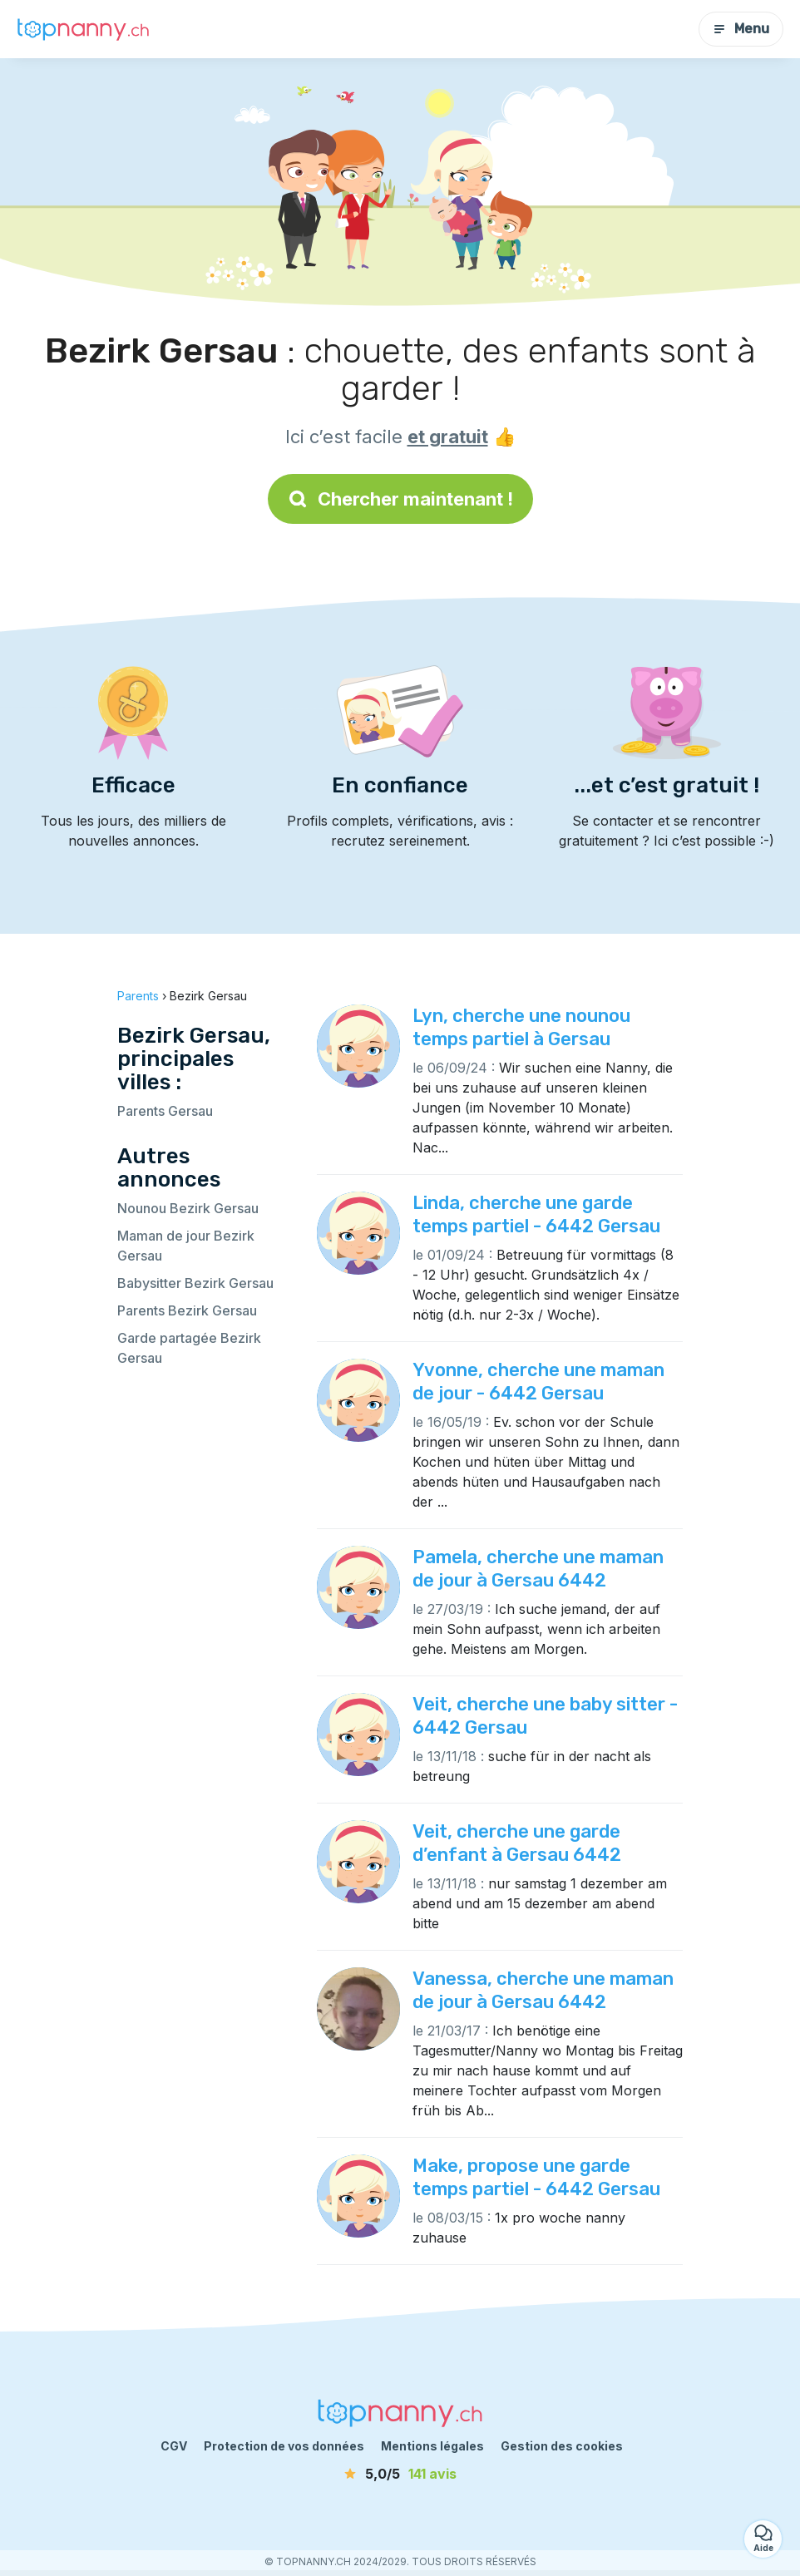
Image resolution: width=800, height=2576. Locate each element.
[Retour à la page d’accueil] (83, 29)
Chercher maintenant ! (400, 499)
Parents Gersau (165, 1111)
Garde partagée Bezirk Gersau (189, 1348)
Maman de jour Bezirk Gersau (185, 1245)
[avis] (400, 2474)
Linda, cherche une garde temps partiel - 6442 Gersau (536, 1214)
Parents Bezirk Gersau (187, 1310)
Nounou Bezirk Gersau (188, 1208)
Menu (741, 29)
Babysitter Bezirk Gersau (195, 1283)
